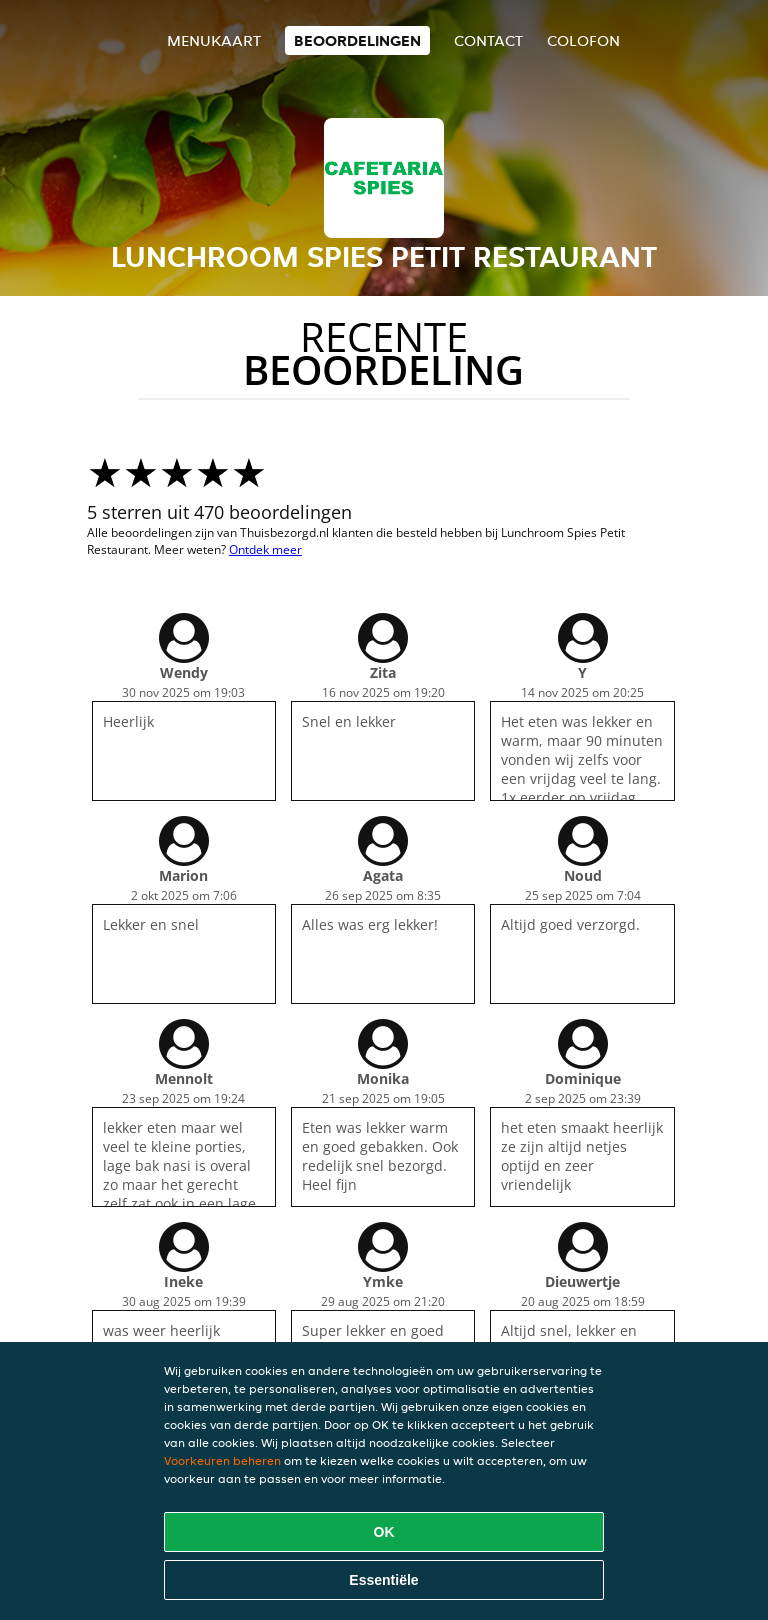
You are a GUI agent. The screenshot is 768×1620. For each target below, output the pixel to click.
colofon (583, 40)
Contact (488, 40)
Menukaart (214, 40)
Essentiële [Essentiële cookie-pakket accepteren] (383, 1580)
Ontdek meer (265, 549)
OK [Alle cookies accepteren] (384, 1532)
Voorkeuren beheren (222, 1460)
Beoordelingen (357, 40)
